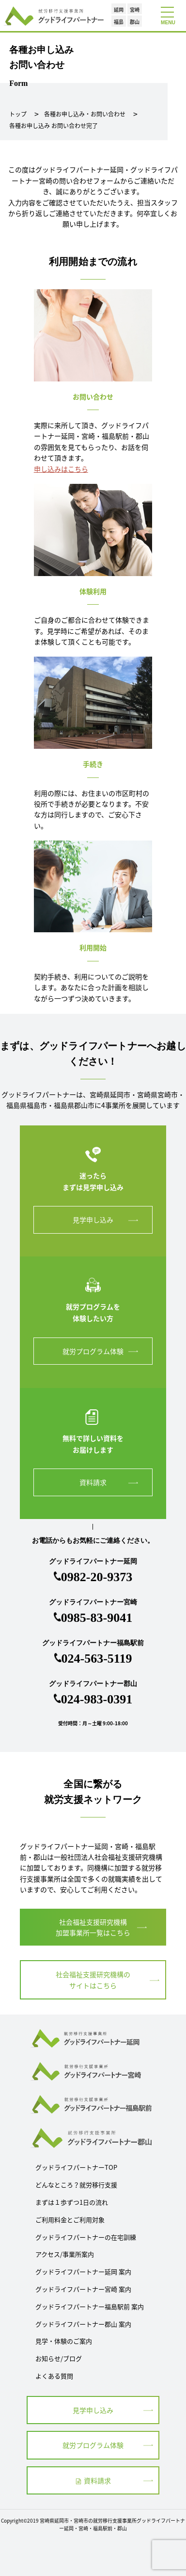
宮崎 (135, 9)
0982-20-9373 (96, 1577)
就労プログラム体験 (93, 1351)
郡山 (135, 21)
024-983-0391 (96, 1699)
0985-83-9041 (96, 1618)
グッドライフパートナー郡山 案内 (83, 2323)
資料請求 (93, 1482)
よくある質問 (54, 2375)
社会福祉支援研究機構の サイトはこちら (93, 1979)
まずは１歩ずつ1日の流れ (71, 2202)
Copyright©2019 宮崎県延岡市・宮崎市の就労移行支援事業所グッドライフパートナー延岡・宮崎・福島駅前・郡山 (93, 2524)
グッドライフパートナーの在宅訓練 (85, 2237)
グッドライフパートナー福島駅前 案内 (89, 2306)
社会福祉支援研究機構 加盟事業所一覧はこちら (93, 1927)
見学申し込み (93, 1219)
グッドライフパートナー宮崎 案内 (83, 2289)
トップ (18, 114)
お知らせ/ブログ (58, 2358)
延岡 (119, 9)
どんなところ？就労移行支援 (76, 2184)
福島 (119, 21)
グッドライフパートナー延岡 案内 (83, 2271)
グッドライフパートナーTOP (76, 2167)
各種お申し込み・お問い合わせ (84, 114)
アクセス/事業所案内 (64, 2254)
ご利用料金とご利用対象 (70, 2219)
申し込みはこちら (61, 469)
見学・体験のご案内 (63, 2340)
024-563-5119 (97, 1658)
